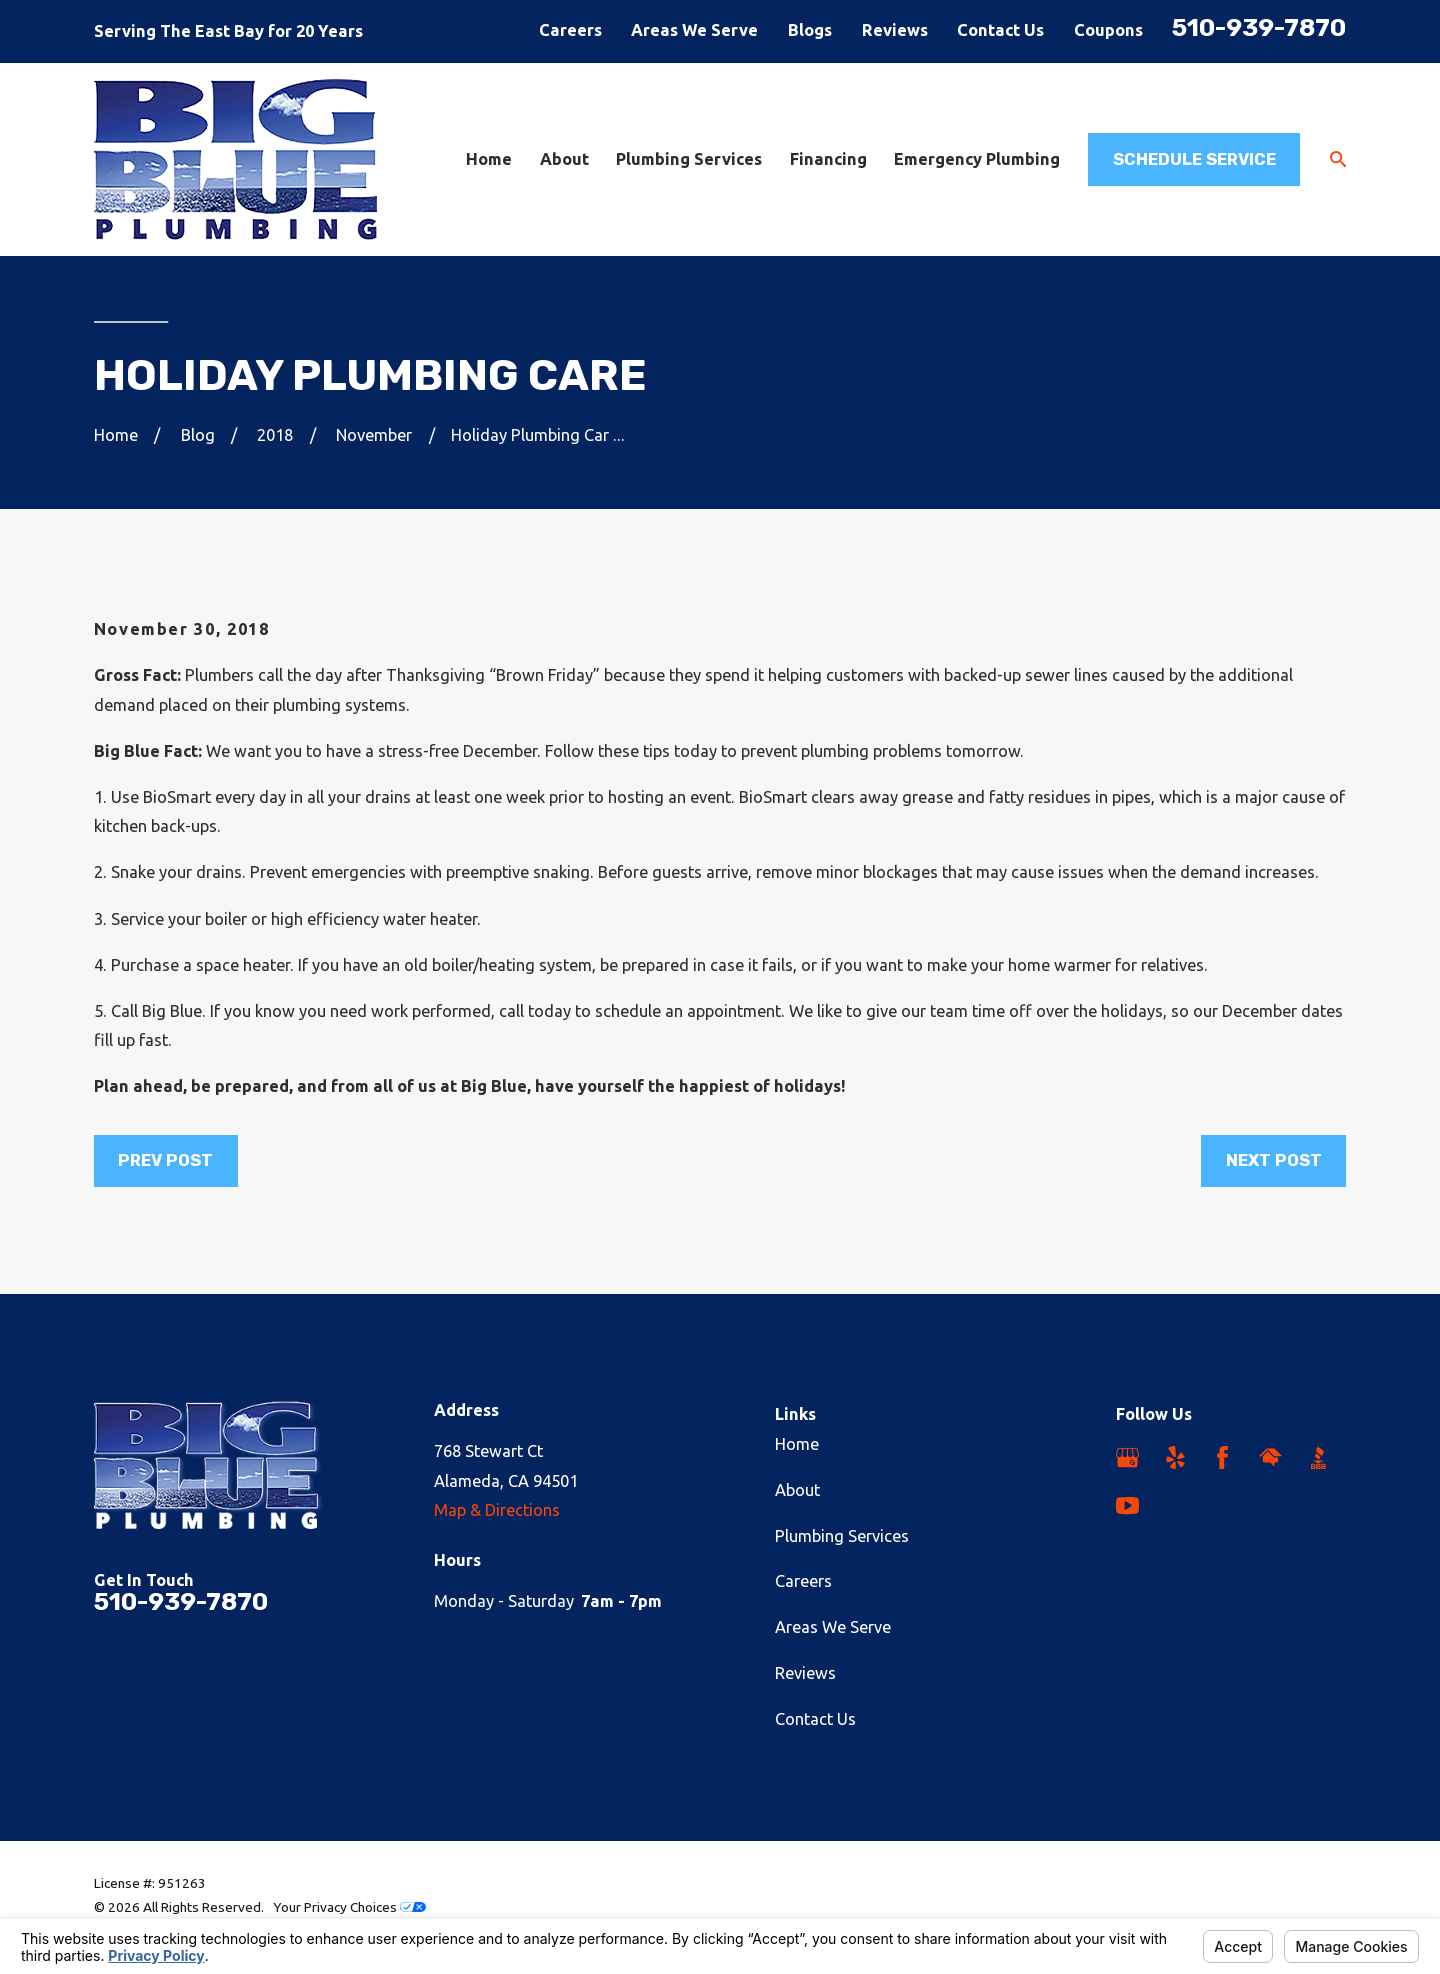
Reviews (895, 30)
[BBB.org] (1318, 1457)
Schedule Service (1194, 159)
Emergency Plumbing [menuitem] (977, 159)
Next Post (1274, 1160)
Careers (570, 30)
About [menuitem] (564, 159)
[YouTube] (1127, 1505)
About (797, 1490)
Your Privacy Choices (349, 1907)
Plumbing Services (842, 1536)
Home (797, 1444)
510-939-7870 (1259, 27)
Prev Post (165, 1160)
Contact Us (1000, 30)
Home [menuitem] (489, 159)
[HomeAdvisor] (1270, 1457)
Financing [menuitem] (828, 159)
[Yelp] (1175, 1457)
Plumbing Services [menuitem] (689, 159)
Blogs (810, 30)
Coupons (1108, 30)
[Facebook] (1222, 1457)
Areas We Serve (694, 30)
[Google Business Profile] (1127, 1457)
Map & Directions (497, 1510)
